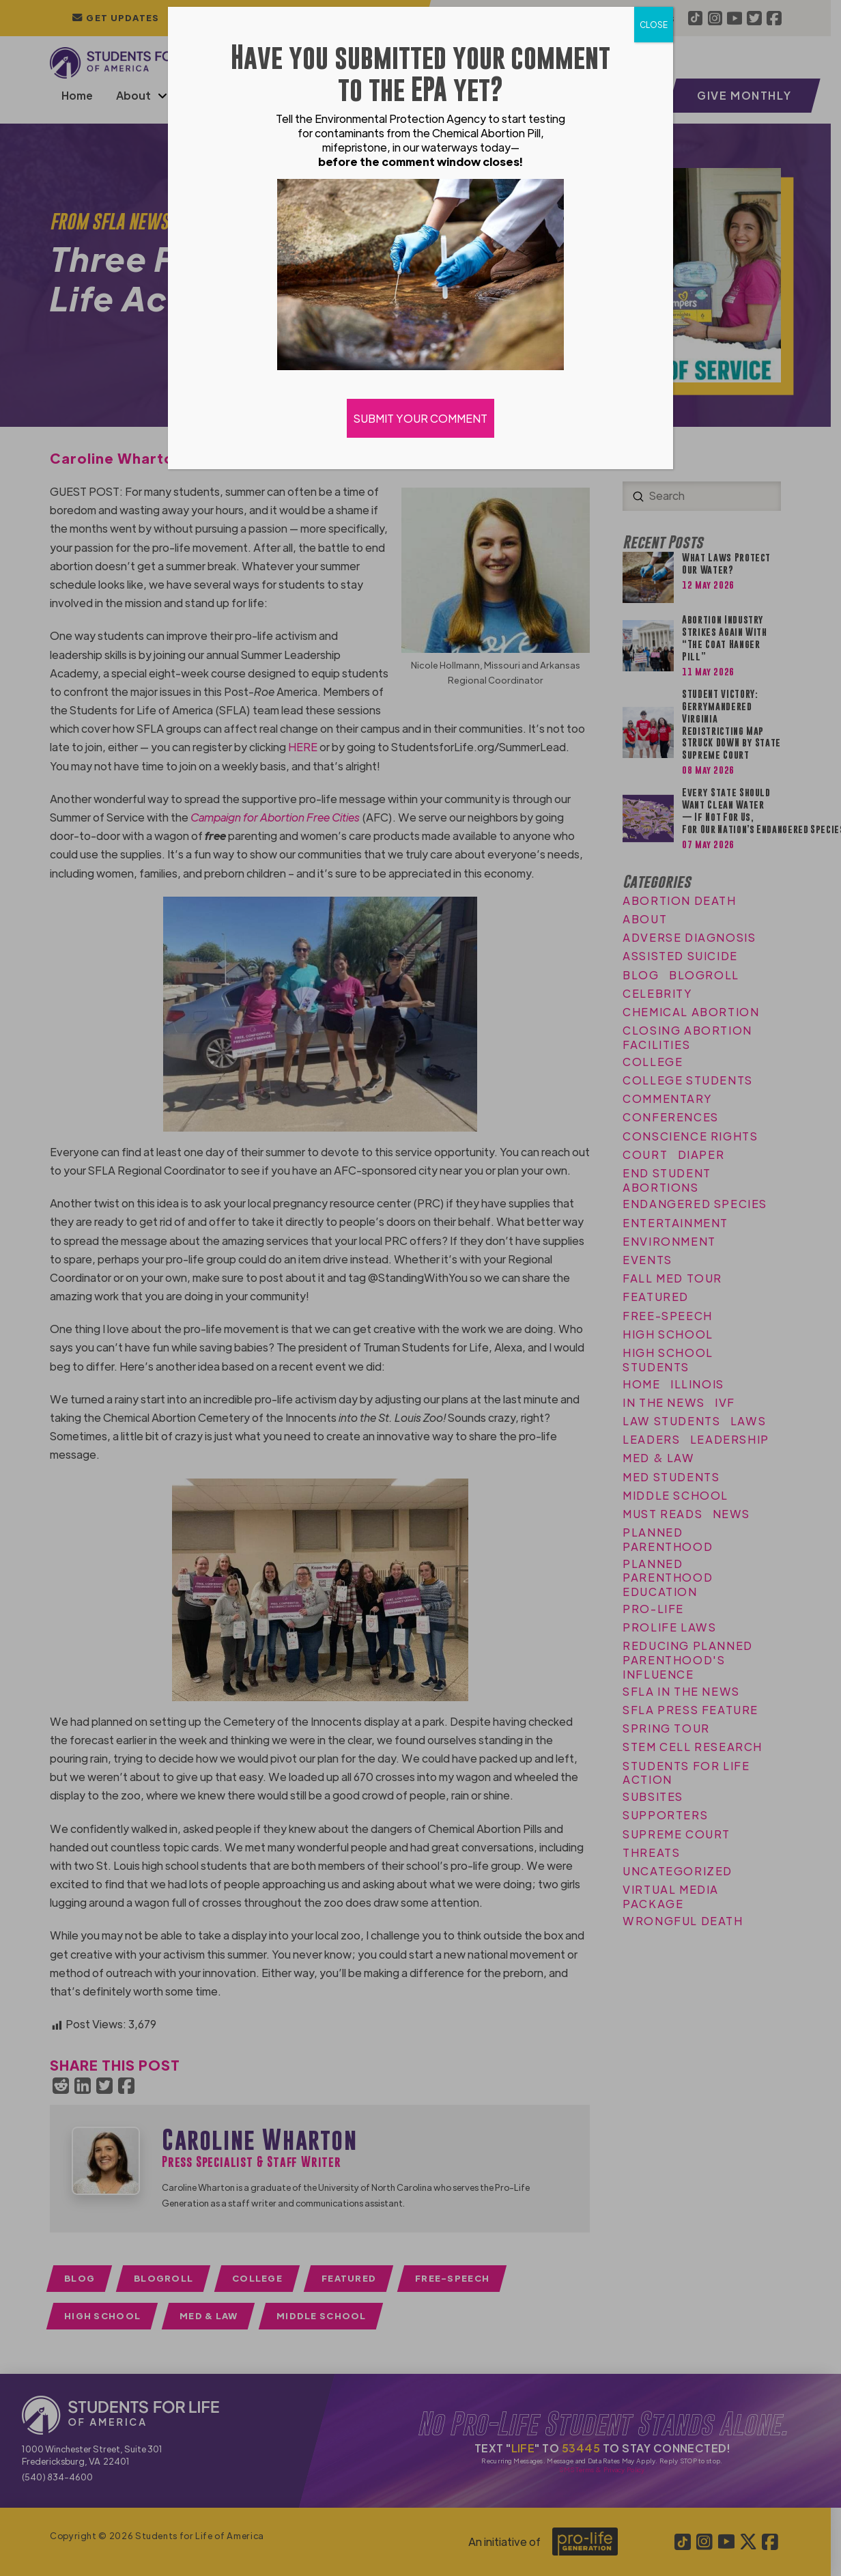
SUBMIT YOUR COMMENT (420, 418)
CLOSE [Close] (654, 24)
